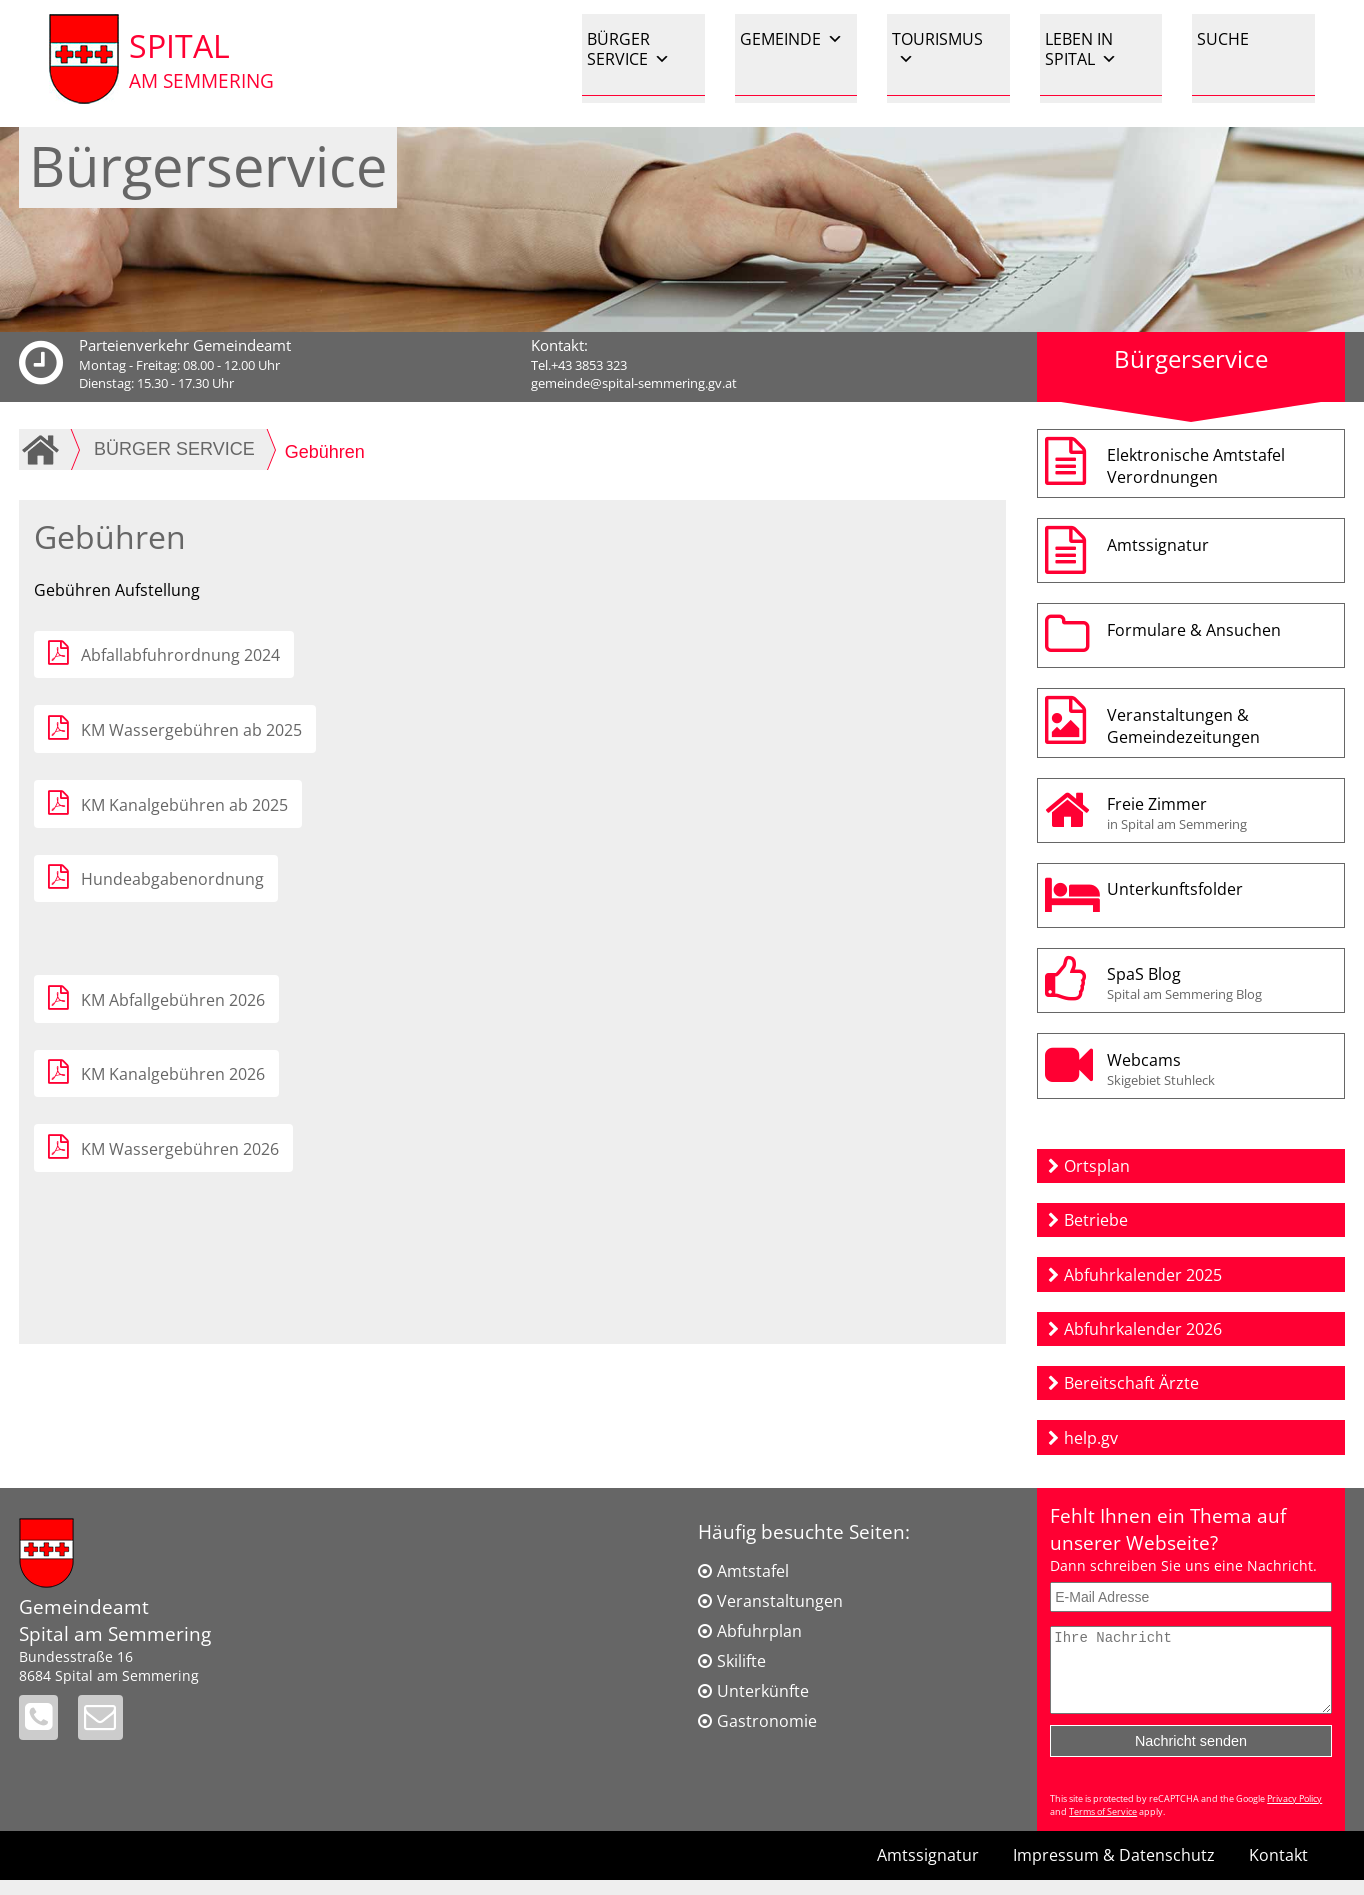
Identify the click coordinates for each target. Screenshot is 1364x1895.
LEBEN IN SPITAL (1081, 49)
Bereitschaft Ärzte (1131, 1383)
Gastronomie (767, 1721)
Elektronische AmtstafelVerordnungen (1196, 466)
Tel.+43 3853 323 (579, 365)
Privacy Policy (1294, 1813)
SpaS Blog (1221, 983)
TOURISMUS (937, 48)
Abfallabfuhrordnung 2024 (180, 655)
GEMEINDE (791, 39)
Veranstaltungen (780, 1601)
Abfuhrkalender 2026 (1143, 1329)
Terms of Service (1103, 1826)
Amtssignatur (1158, 545)
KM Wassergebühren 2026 (180, 1149)
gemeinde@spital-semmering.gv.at (634, 383)
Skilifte (741, 1661)
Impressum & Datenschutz (1114, 1870)
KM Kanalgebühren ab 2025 (184, 805)
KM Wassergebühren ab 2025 (191, 730)
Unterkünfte (763, 1691)
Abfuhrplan (759, 1631)
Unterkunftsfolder (1175, 889)
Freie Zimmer (1221, 813)
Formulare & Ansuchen (1194, 630)
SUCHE (1223, 39)
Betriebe (1096, 1220)
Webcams (1221, 1069)
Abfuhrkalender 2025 (1143, 1275)
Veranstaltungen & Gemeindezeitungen (1183, 726)
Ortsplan (1097, 1166)
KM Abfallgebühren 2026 (173, 1000)
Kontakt (1278, 1870)
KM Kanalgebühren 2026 (173, 1074)
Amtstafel (753, 1571)
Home (44, 449)
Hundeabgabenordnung (172, 879)
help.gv (1091, 1438)
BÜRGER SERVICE (628, 49)
